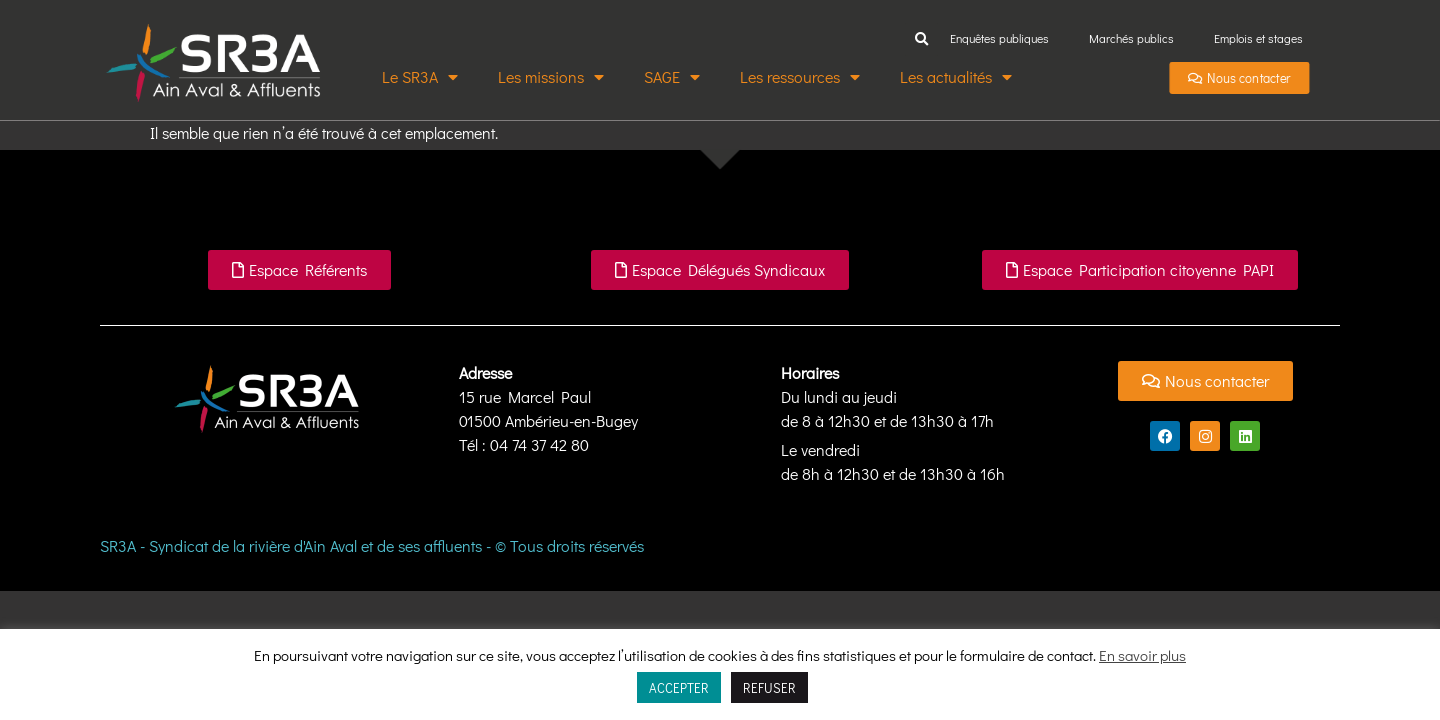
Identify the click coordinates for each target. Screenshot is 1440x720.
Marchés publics (1131, 38)
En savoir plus (1142, 655)
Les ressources (800, 77)
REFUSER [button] (769, 687)
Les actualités (956, 77)
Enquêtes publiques (999, 38)
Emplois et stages (1258, 38)
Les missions (551, 77)
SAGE (672, 77)
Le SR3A (420, 77)
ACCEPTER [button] (679, 687)
